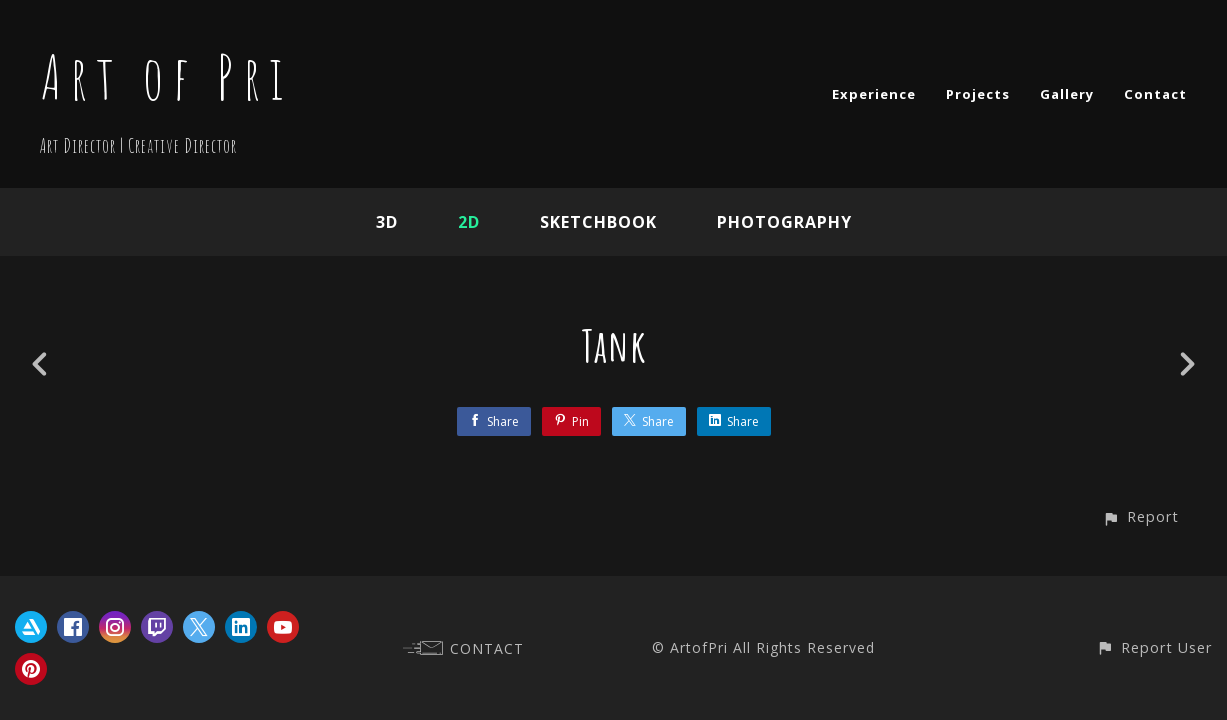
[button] (1140, 516)
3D (387, 222)
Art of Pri (166, 77)
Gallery (1067, 94)
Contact (1155, 94)
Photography (784, 222)
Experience (874, 94)
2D (469, 222)
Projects (978, 94)
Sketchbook (598, 222)
